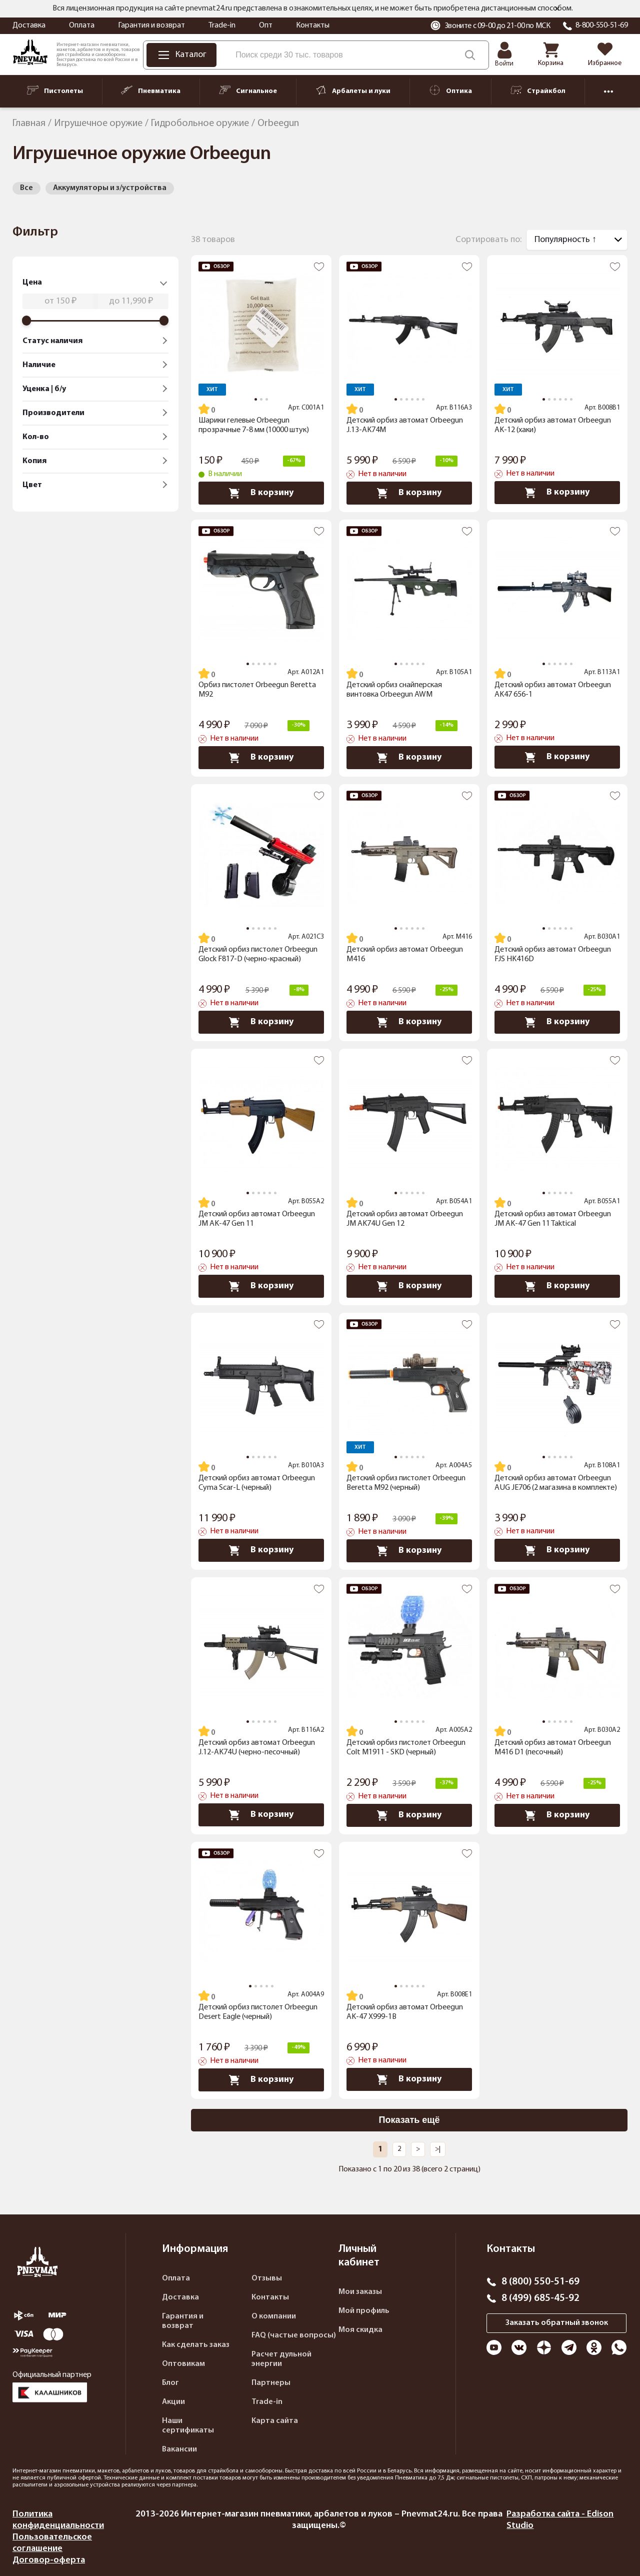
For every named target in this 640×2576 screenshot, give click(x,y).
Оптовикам (183, 2364)
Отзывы (267, 2278)
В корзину (261, 493)
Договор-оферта (48, 2560)
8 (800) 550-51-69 (541, 2282)
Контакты (313, 26)
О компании (274, 2316)
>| (437, 2149)
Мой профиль (364, 2311)
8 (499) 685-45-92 (541, 2298)
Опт (265, 26)
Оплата (81, 26)
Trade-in (222, 26)
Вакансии (179, 2449)
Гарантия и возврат (151, 26)
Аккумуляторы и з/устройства (109, 188)
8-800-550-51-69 (602, 26)
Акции (173, 2402)
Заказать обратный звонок (557, 2323)
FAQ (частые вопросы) (294, 2335)
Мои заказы (360, 2292)
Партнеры (271, 2383)
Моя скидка (360, 2330)
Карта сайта (275, 2421)
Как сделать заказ (196, 2345)
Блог (170, 2383)
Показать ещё (409, 2120)
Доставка (29, 26)
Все (26, 188)
